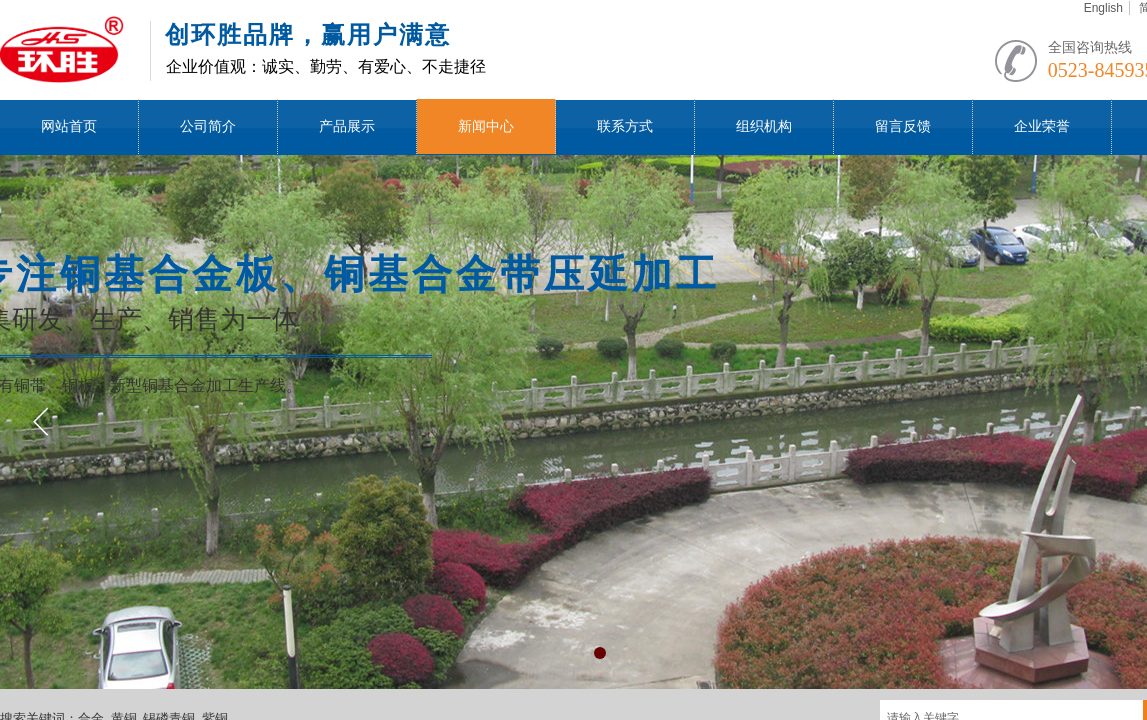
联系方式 (625, 126)
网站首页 (69, 126)
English (1103, 8)
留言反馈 (903, 126)
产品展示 (347, 126)
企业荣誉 (1042, 126)
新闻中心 (486, 126)
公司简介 (208, 126)
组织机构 (764, 126)
